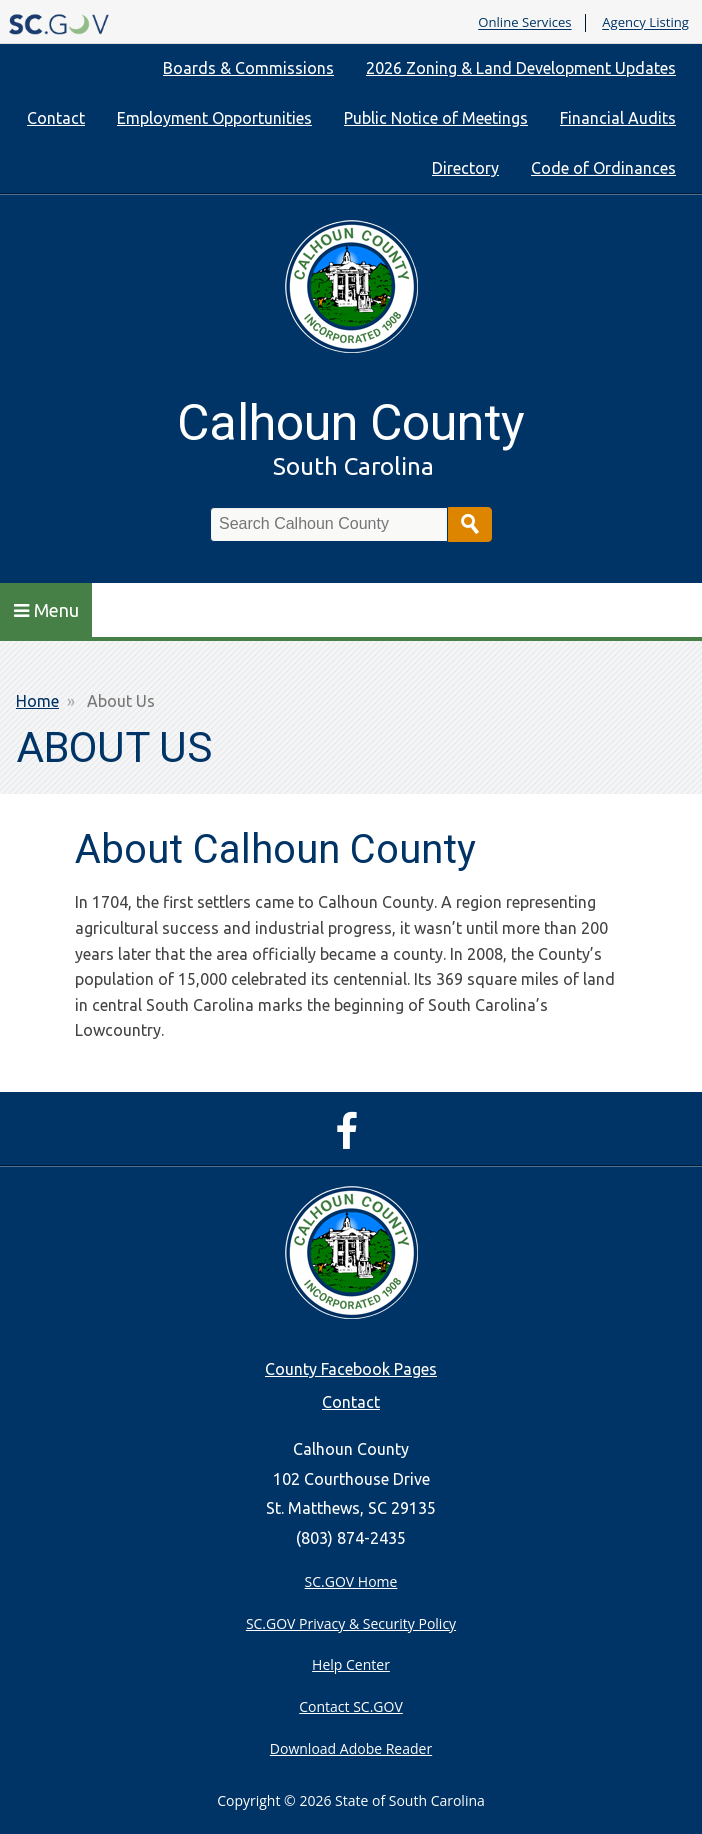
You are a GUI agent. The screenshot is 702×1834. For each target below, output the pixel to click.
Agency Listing (645, 23)
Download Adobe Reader (351, 1748)
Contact (56, 118)
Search (470, 524)
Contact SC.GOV (351, 1706)
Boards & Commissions (248, 68)
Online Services (524, 23)
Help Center (351, 1664)
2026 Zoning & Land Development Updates (521, 68)
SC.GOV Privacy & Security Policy (351, 1623)
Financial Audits (618, 118)
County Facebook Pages (351, 1369)
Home (37, 701)
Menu (46, 610)
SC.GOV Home (351, 1581)
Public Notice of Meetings (436, 118)
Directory (465, 168)
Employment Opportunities (214, 118)
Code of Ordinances (603, 168)
